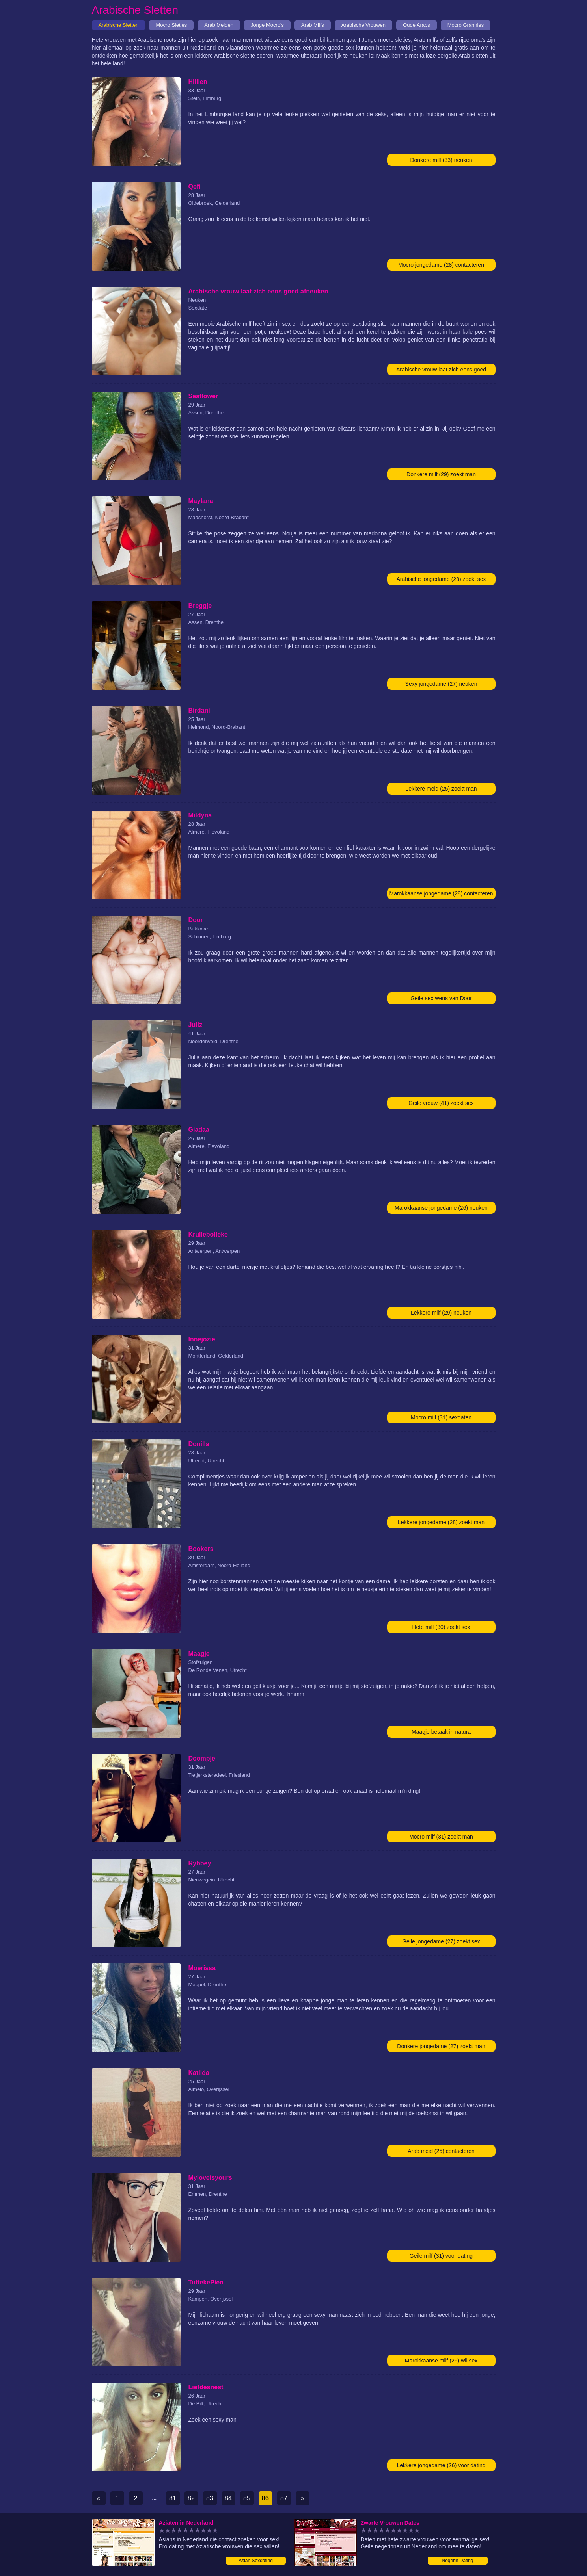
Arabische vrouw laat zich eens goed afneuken (441, 370)
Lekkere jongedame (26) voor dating (441, 2465)
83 (209, 2498)
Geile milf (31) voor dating (441, 2256)
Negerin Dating (457, 2560)
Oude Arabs (416, 25)
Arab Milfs (312, 25)
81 (172, 2498)
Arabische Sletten (119, 25)
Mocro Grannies (465, 25)
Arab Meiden (218, 25)
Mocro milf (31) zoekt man (441, 1836)
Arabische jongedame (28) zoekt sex (441, 579)
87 (283, 2498)
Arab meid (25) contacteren (441, 2151)
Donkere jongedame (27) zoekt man (441, 2046)
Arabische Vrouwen (363, 25)
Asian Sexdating (256, 2560)
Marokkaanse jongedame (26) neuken (441, 1208)
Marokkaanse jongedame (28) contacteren (441, 893)
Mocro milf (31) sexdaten (441, 1417)
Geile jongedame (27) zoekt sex (441, 1941)
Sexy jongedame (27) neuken (441, 684)
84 (228, 2498)
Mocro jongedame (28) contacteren (441, 265)
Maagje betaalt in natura (441, 1732)
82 (191, 2498)
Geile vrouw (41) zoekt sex (441, 1103)
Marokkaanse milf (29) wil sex (441, 2360)
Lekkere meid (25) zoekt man (441, 789)
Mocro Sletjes (171, 25)
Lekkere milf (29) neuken (441, 1312)
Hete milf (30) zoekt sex (441, 1627)
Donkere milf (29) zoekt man (441, 474)
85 (246, 2498)
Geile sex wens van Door (441, 998)
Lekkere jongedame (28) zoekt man (441, 1522)
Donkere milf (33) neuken (441, 160)
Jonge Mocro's (267, 25)
